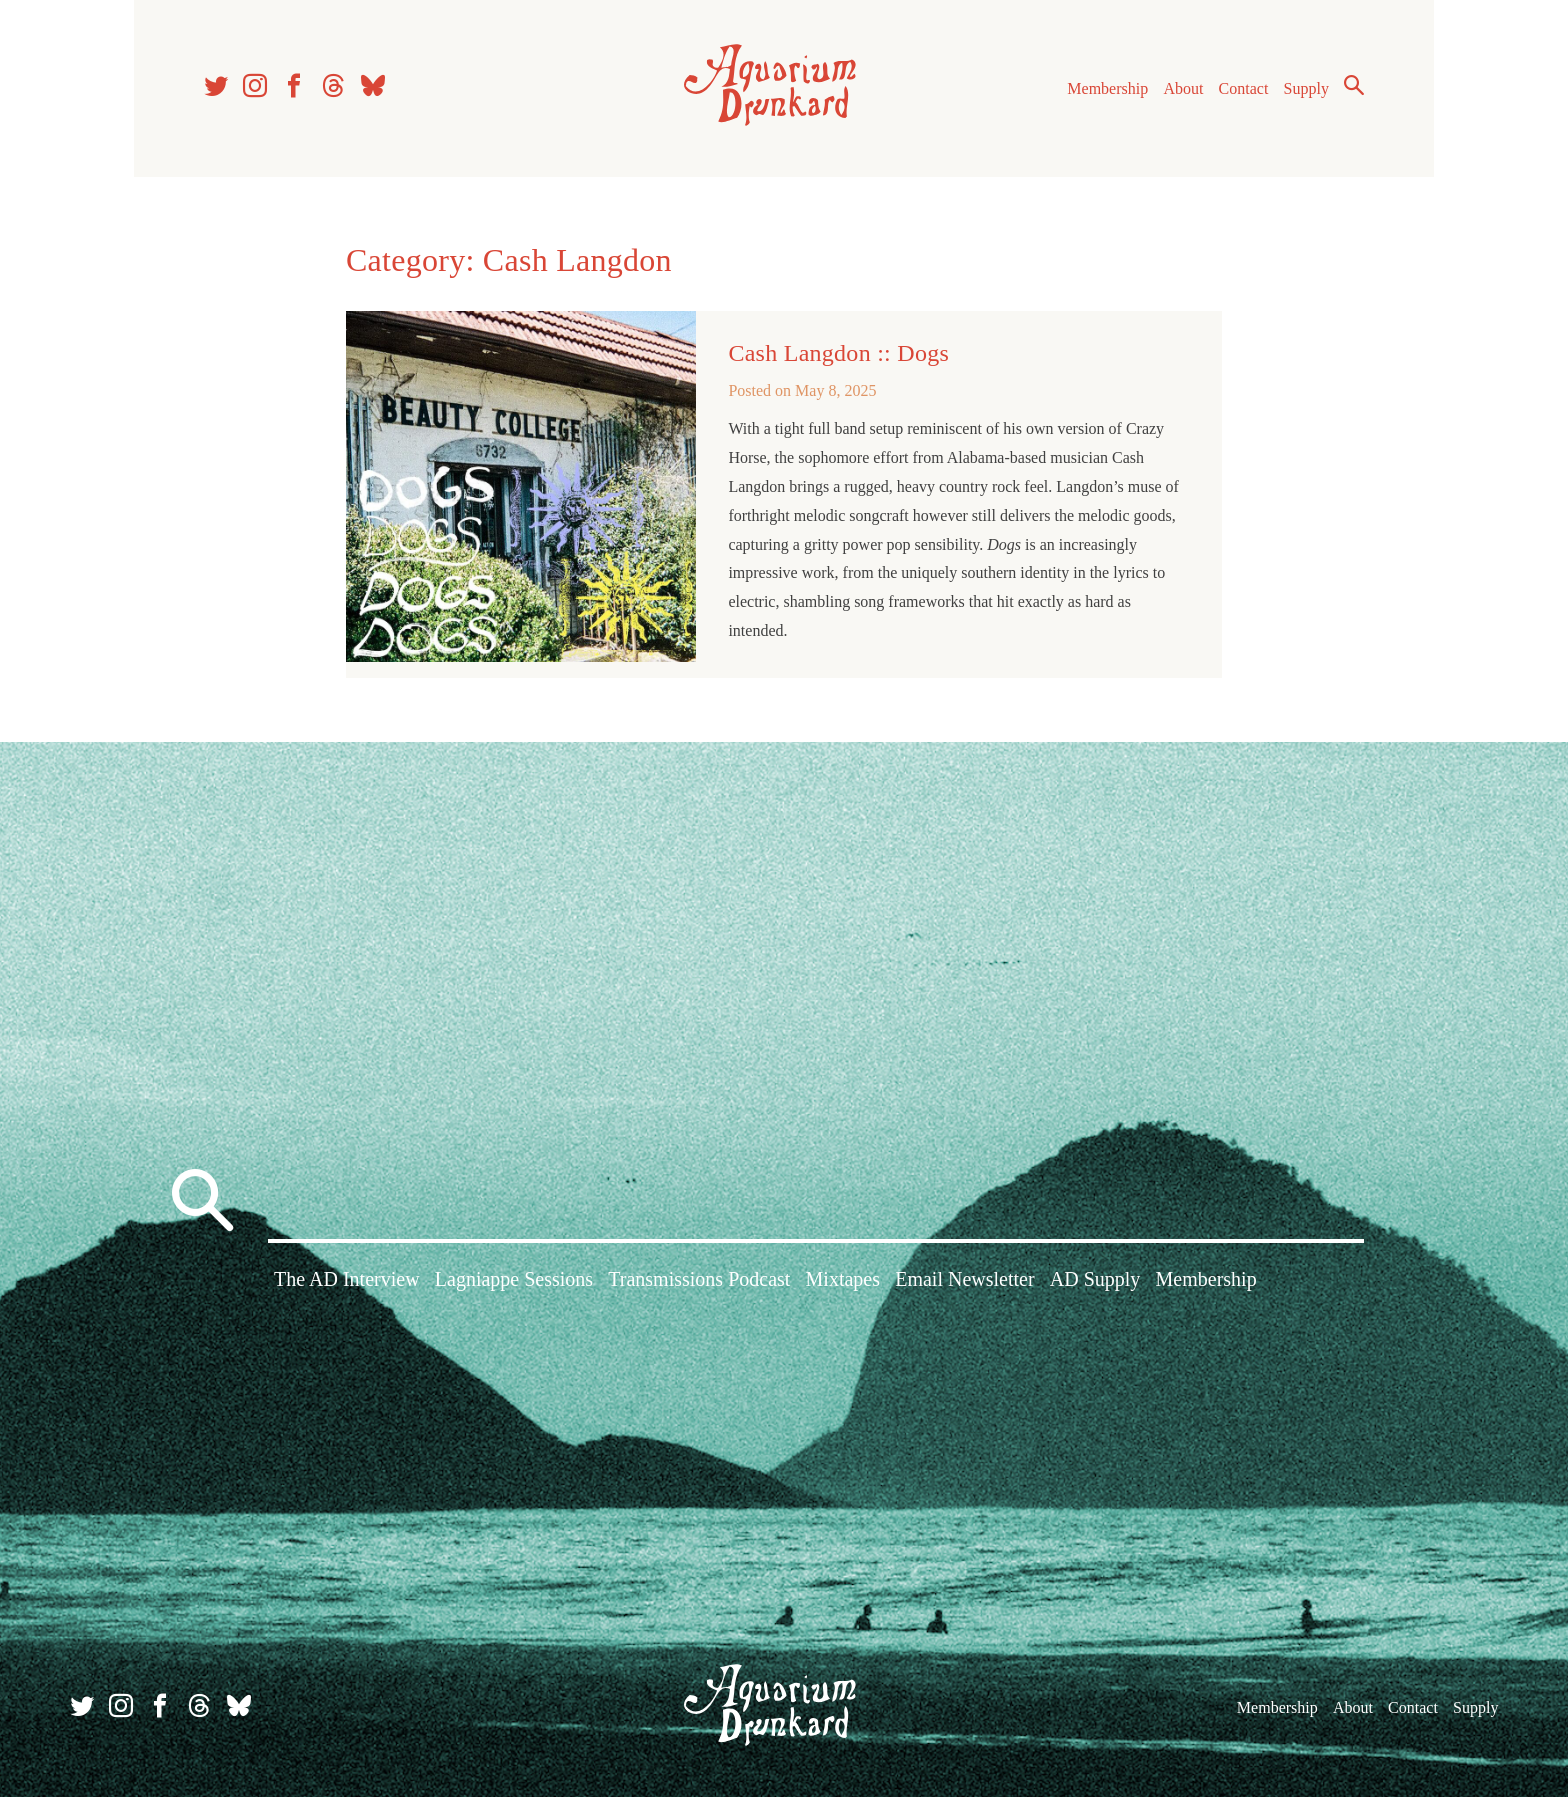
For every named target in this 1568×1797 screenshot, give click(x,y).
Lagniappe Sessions (514, 1279)
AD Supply (1095, 1279)
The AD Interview (347, 1279)
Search (1354, 85)
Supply (1306, 88)
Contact (1244, 88)
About (1183, 88)
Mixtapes (843, 1279)
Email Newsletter (964, 1279)
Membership (1107, 88)
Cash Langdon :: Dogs (838, 353)
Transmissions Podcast (699, 1279)
